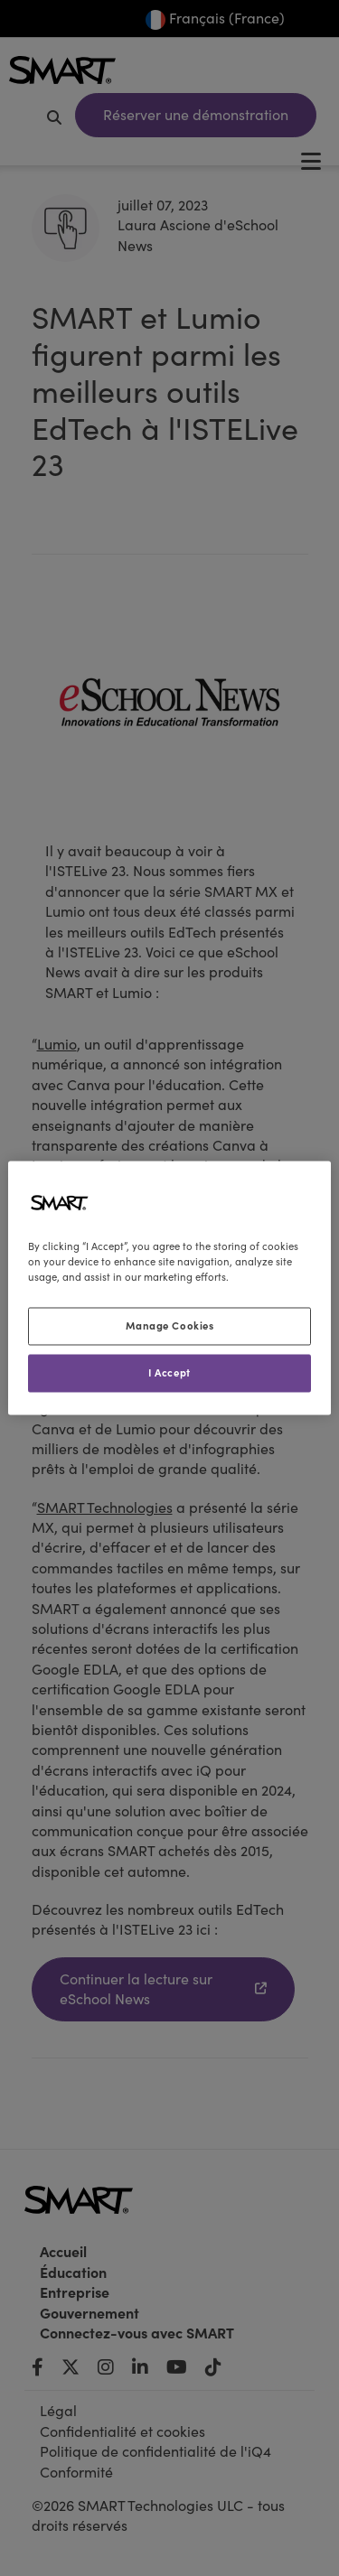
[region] (169, 1287)
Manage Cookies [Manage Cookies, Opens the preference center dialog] (170, 1326)
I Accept (169, 1373)
